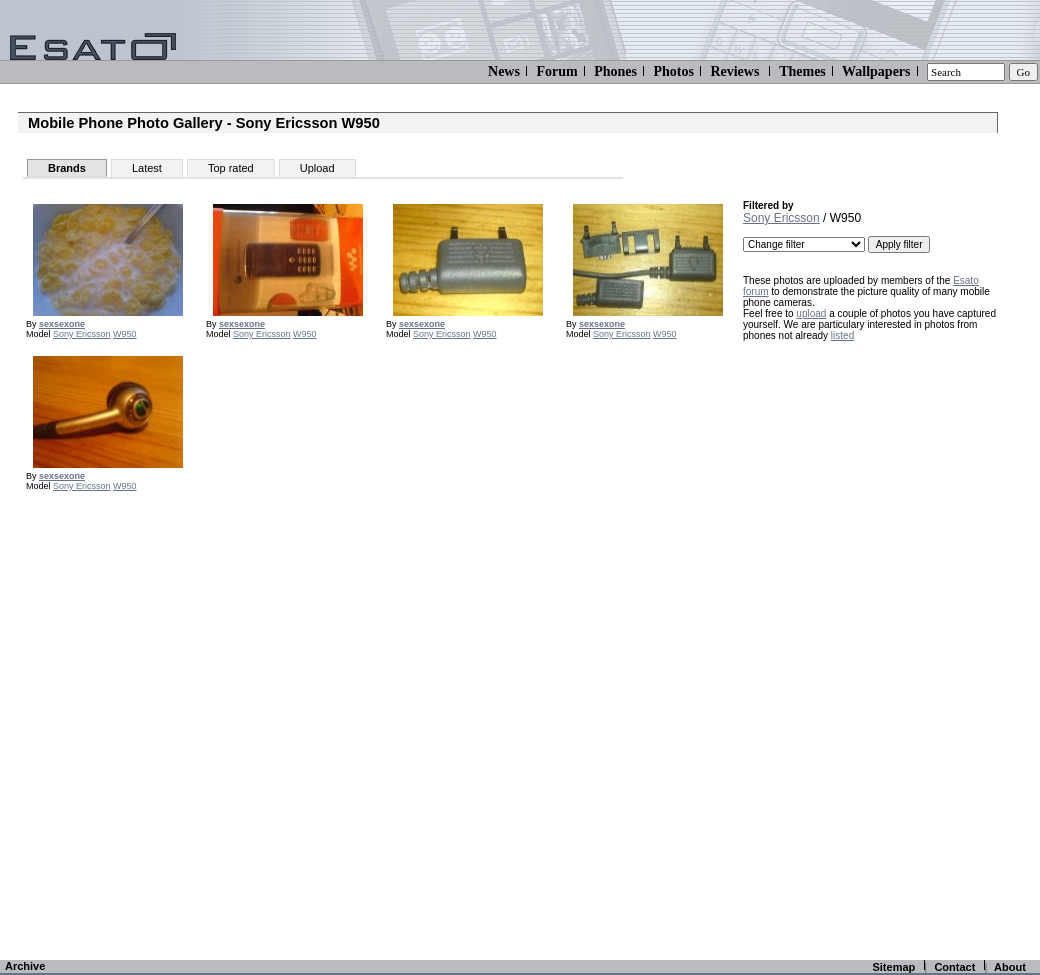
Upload (317, 168)
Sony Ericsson (82, 334)
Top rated (231, 168)
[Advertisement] (862, 652)
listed (842, 335)
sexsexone (62, 324)
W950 (125, 334)
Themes (802, 71)
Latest (147, 168)
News (504, 71)
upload (811, 313)
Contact (954, 967)
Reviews (734, 71)
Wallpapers (876, 71)
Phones (615, 71)
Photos (673, 71)
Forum (556, 71)
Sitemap (893, 967)
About (1010, 967)
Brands (67, 168)
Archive (25, 966)
